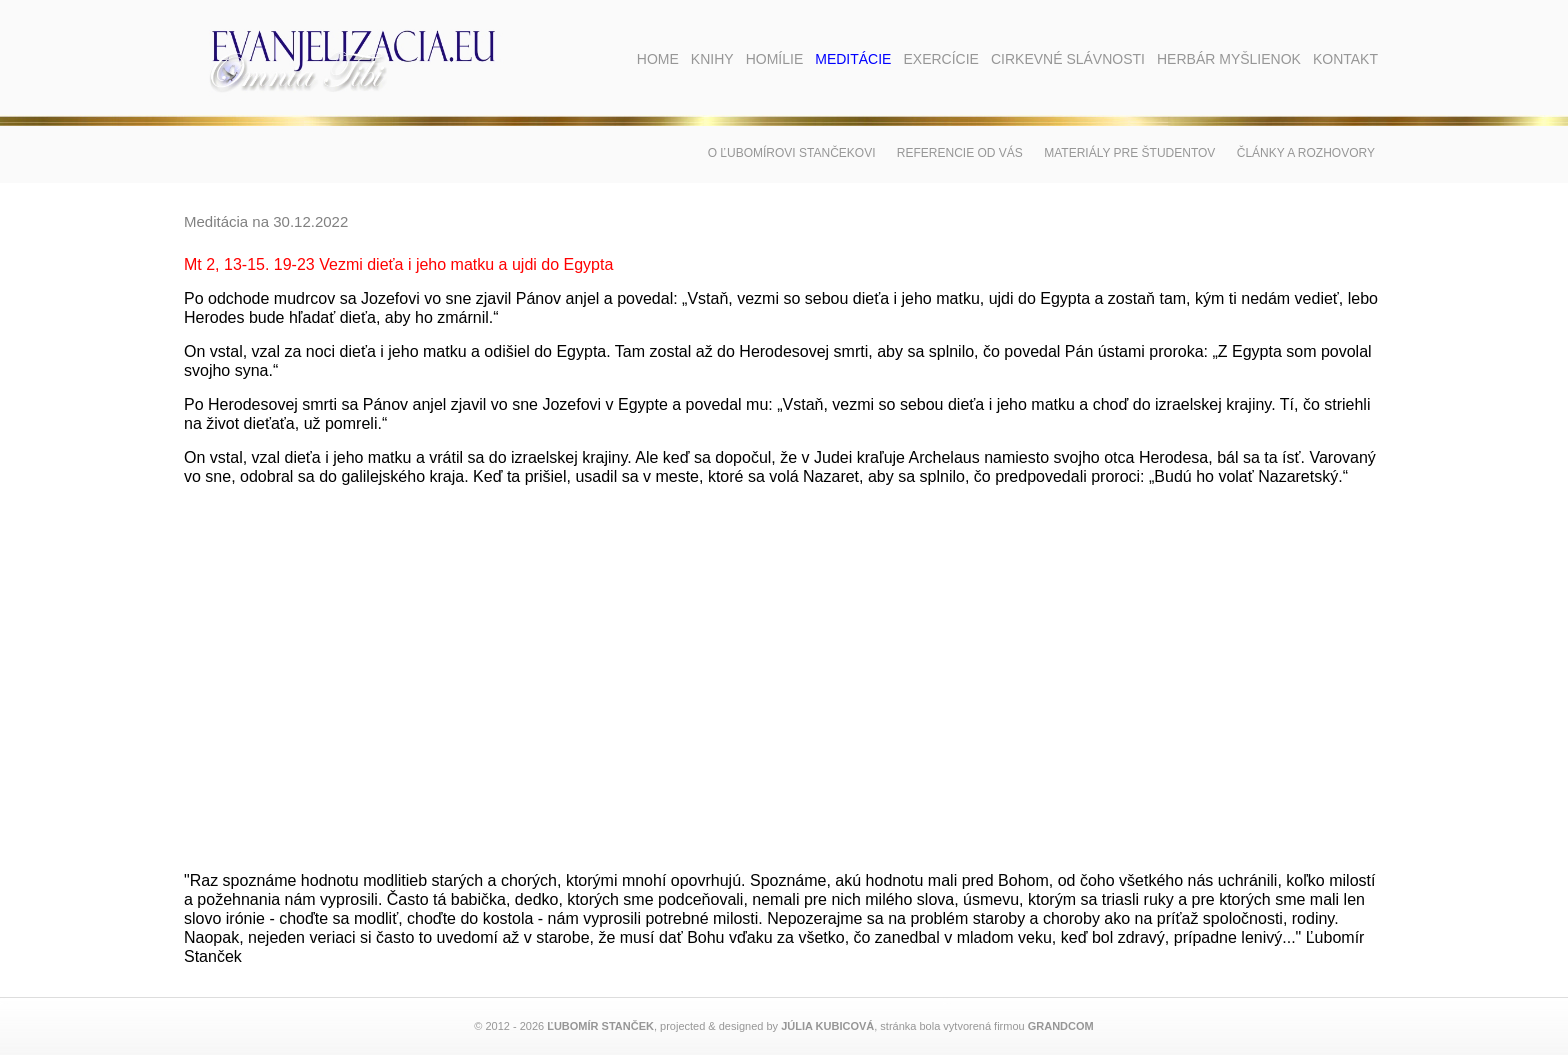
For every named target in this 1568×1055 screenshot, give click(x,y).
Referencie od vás (960, 153)
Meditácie (853, 59)
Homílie (775, 59)
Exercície (940, 59)
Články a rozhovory (1306, 153)
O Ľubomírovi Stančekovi (792, 153)
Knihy (712, 59)
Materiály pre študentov (1129, 153)
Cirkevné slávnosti (1068, 59)
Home (658, 59)
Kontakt (1345, 59)
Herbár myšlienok (1229, 59)
